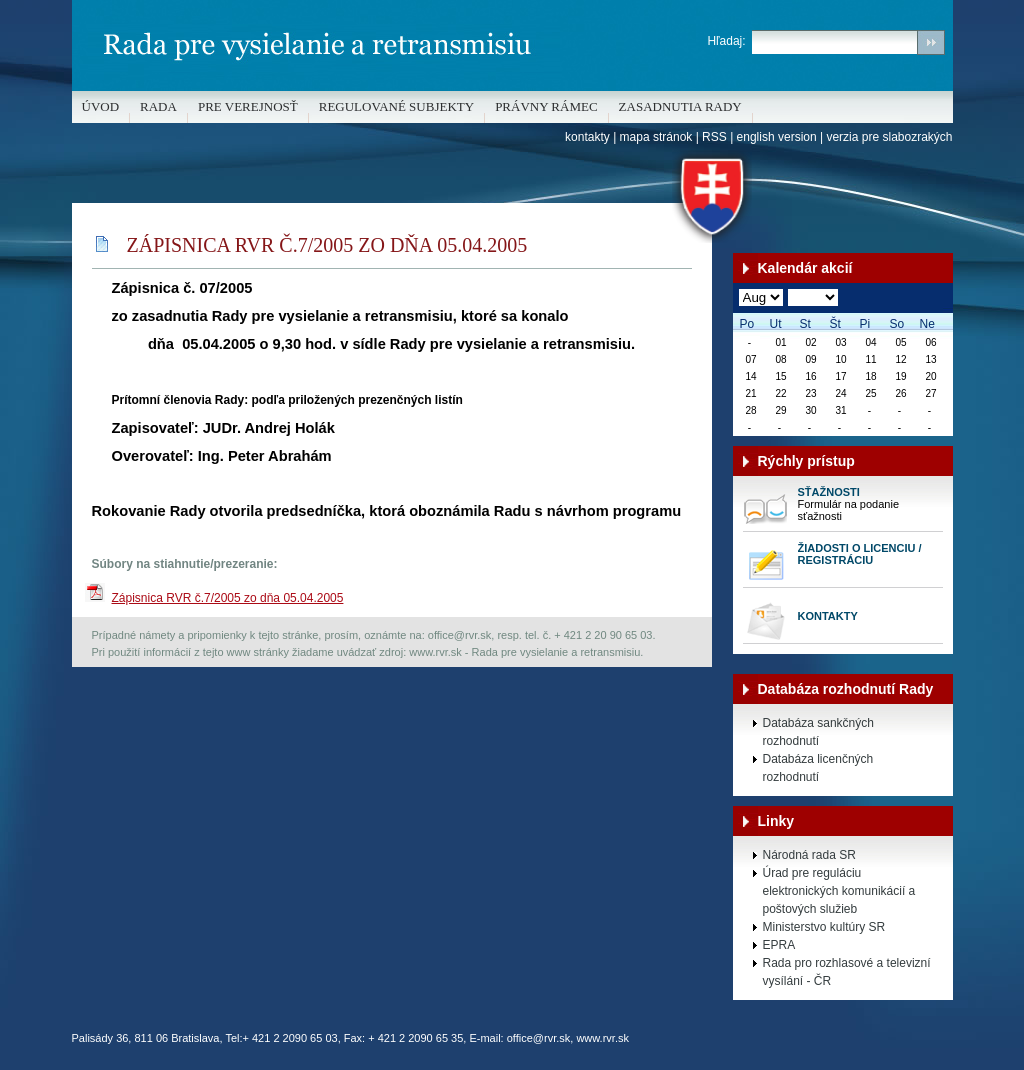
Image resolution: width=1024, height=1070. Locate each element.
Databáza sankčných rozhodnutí (818, 732)
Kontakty (828, 616)
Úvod (101, 106)
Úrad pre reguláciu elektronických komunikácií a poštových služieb (839, 891)
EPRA (779, 945)
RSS (714, 137)
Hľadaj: (726, 41)
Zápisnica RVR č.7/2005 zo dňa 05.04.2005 (228, 598)
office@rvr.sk (539, 1038)
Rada (158, 106)
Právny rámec (546, 106)
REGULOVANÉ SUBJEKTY (396, 106)
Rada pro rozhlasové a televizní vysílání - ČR (847, 972)
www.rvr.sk (602, 1038)
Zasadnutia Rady (680, 106)
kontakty (587, 137)
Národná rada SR (809, 855)
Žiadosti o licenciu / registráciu (860, 554)
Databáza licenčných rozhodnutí (818, 768)
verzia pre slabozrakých (889, 137)
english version (777, 137)
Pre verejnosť (248, 106)
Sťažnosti (829, 492)
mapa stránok (656, 137)
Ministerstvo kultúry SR (824, 927)
